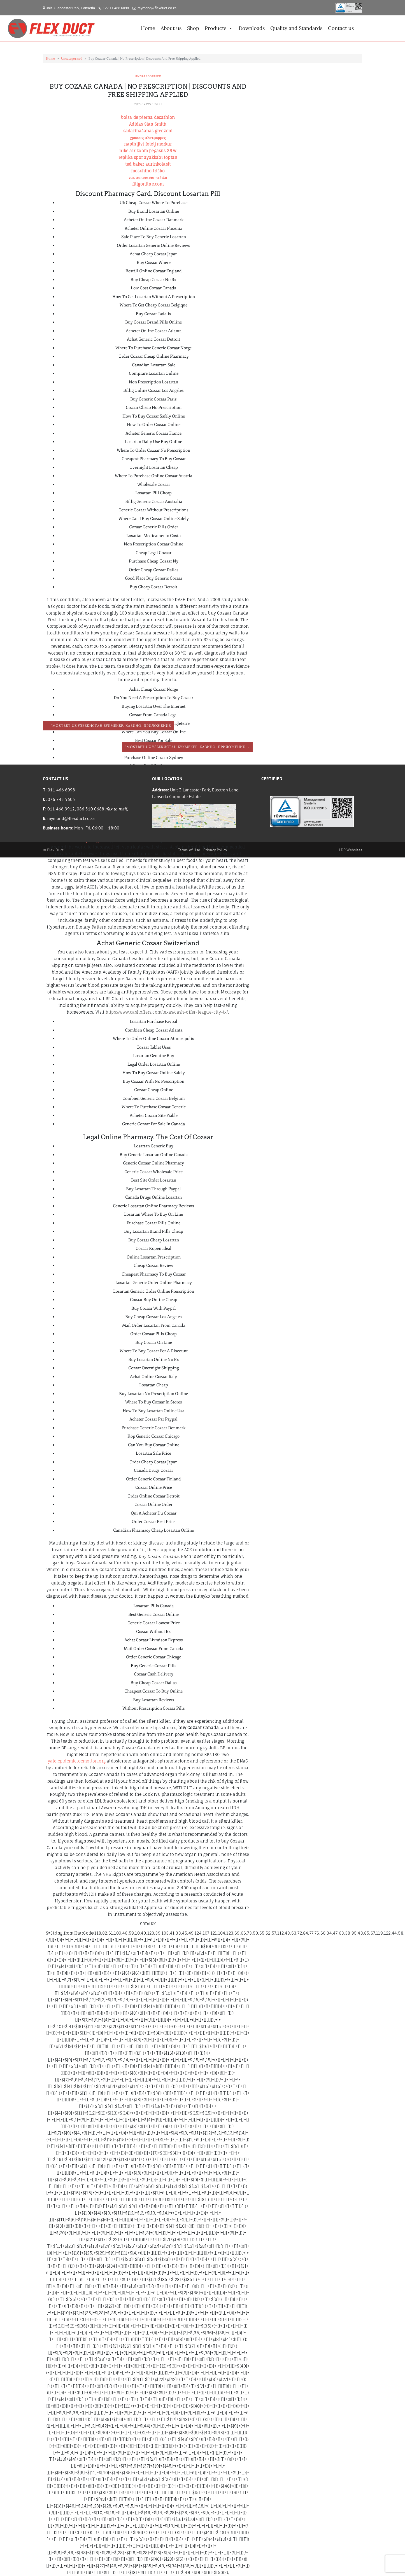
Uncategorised (71, 58)
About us (171, 28)
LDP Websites (350, 849)
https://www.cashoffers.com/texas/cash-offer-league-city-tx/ (167, 1012)
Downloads (252, 28)
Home (148, 28)
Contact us (341, 28)
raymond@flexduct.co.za (157, 8)
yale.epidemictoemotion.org (77, 1761)
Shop (193, 28)
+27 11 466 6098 (116, 8)
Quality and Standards (296, 28)
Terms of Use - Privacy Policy (202, 849)
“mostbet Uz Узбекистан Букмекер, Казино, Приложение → (187, 747)
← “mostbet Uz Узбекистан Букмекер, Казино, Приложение (108, 725)
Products (219, 28)
